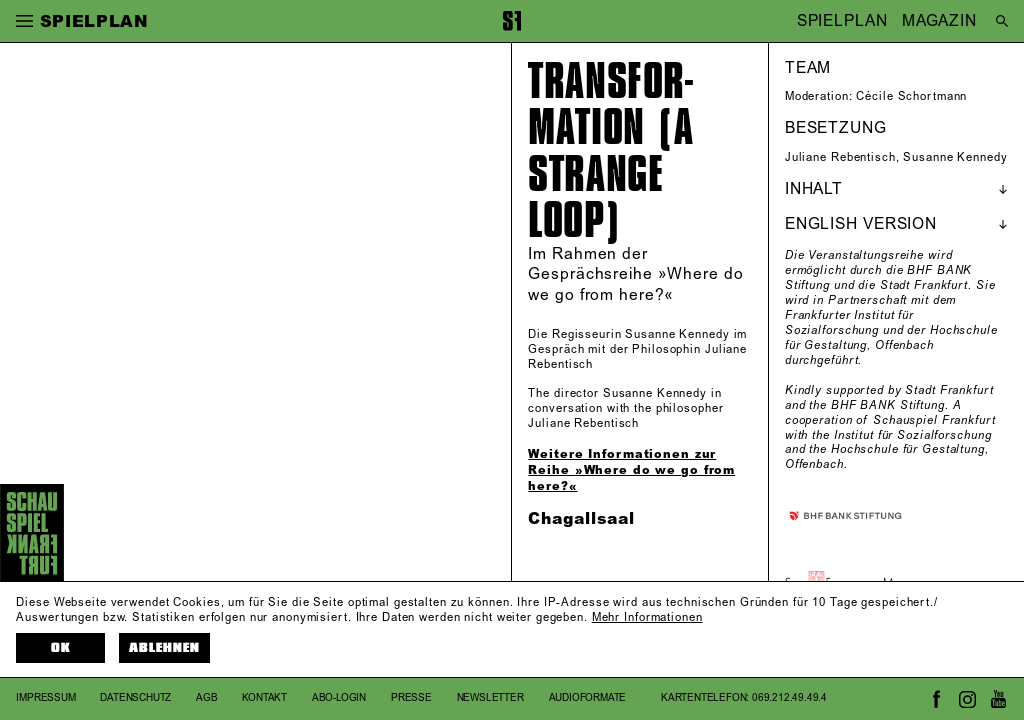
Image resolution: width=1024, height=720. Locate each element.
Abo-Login (339, 698)
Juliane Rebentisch (840, 158)
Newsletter (490, 698)
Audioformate (588, 698)
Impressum (45, 698)
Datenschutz (135, 698)
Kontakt (264, 698)
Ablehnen (164, 648)
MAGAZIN (939, 20)
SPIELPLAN (842, 20)
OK (61, 648)
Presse (411, 698)
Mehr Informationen (647, 618)
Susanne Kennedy (955, 158)
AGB (206, 698)
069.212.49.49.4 (789, 698)
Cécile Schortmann (911, 97)
